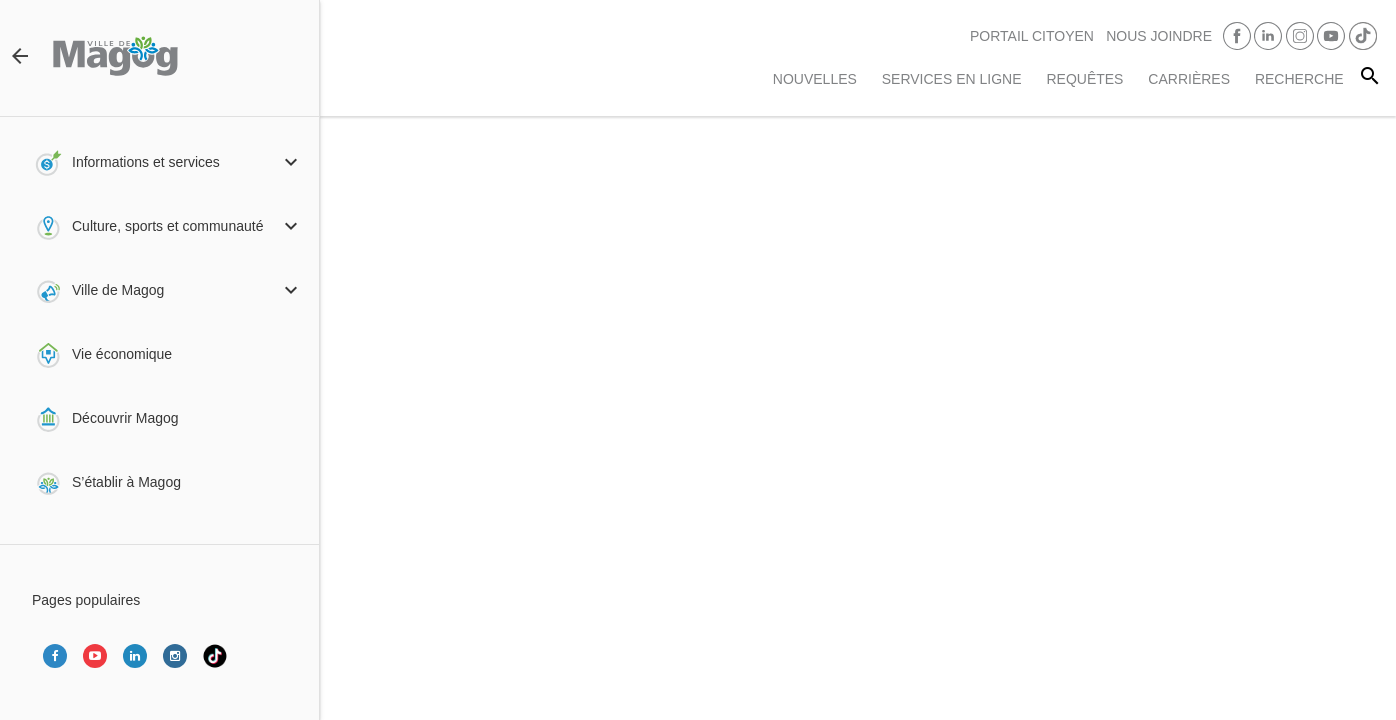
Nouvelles (815, 79)
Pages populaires (86, 600)
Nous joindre (1159, 36)
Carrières (1189, 79)
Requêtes (1084, 79)
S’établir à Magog (126, 482)
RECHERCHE (1299, 79)
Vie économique (122, 354)
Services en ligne (952, 79)
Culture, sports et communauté (167, 226)
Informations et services (146, 162)
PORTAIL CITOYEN (1032, 36)
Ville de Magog (118, 290)
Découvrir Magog (125, 418)
